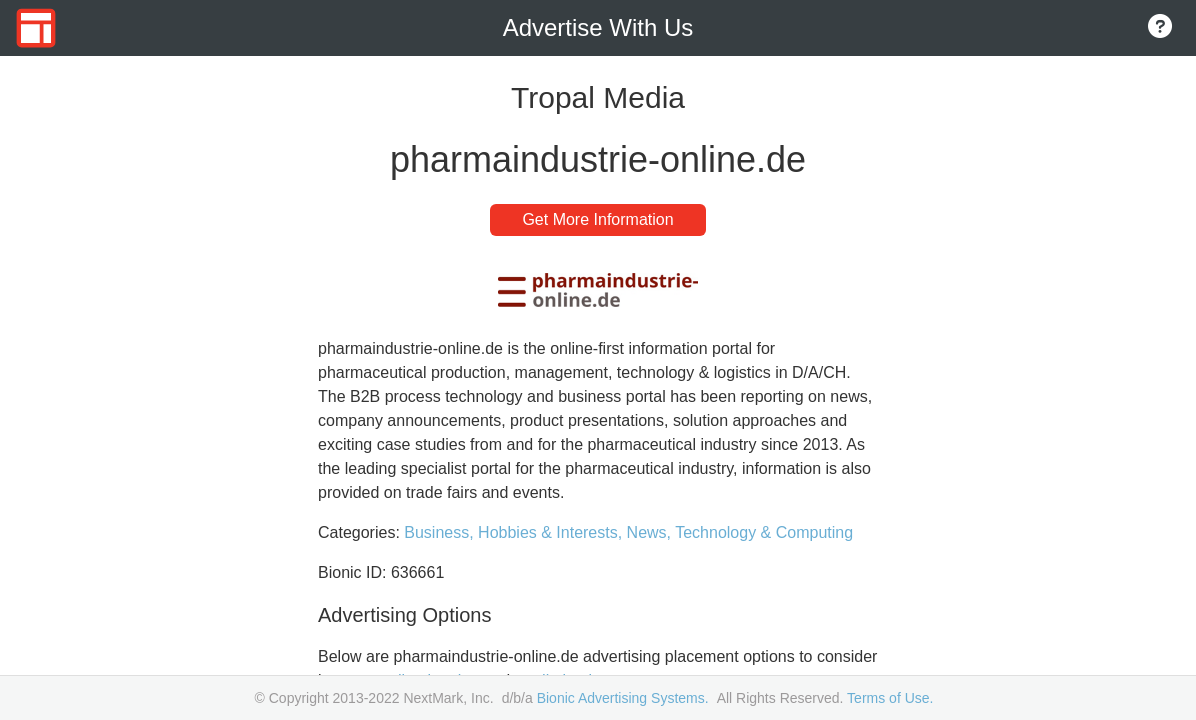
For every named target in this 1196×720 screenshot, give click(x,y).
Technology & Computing (764, 532)
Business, (441, 532)
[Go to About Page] (1160, 28)
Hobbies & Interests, (552, 532)
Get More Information (597, 219)
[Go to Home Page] (36, 28)
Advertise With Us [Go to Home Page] (598, 27)
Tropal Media (598, 97)
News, (651, 532)
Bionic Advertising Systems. (623, 698)
